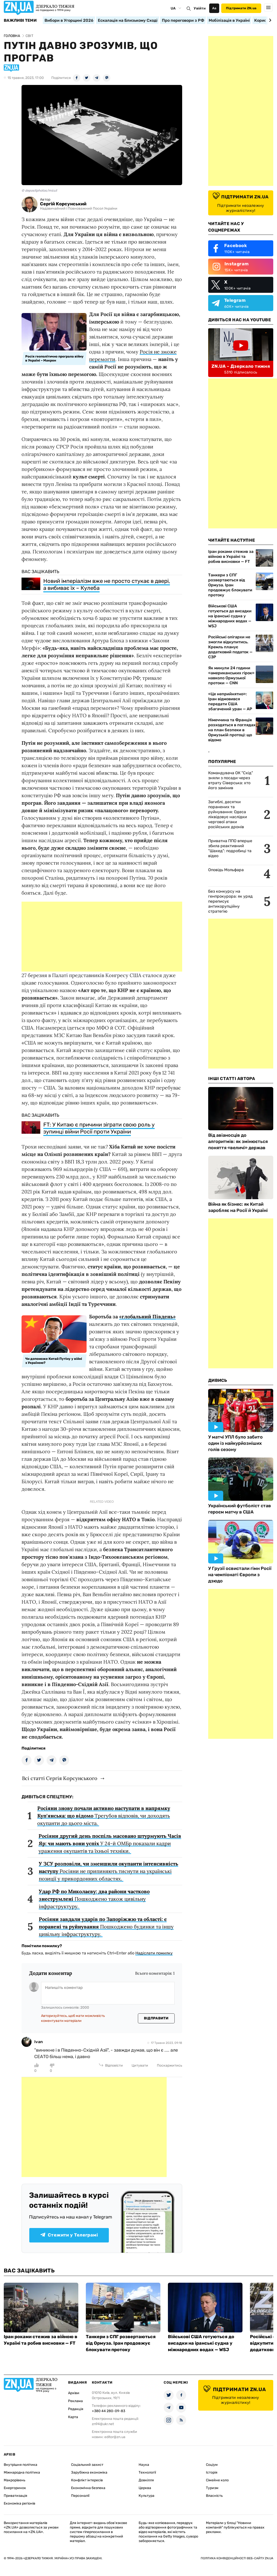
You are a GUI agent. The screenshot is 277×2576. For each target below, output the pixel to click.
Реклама (75, 2401)
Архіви (73, 2393)
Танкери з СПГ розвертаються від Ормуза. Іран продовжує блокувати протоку (230, 585)
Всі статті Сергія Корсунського (59, 1778)
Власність (214, 2496)
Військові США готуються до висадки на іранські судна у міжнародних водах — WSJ (229, 616)
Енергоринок (15, 2488)
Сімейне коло (217, 2480)
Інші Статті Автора (231, 1078)
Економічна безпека (88, 2488)
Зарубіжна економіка (89, 2472)
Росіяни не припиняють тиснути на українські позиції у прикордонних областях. (108, 1871)
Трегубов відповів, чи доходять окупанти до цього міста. (103, 1815)
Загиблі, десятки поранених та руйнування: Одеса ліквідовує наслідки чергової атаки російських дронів (227, 814)
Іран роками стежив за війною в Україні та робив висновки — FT (230, 556)
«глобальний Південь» (147, 1316)
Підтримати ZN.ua (241, 8)
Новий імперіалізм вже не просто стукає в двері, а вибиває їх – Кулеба (106, 584)
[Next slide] (269, 20)
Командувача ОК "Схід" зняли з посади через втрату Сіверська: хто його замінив (230, 780)
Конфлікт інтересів (87, 2480)
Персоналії (80, 2496)
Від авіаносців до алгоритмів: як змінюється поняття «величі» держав (238, 1141)
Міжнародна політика (22, 2472)
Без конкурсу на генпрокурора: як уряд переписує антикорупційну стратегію (230, 901)
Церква (145, 2488)
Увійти (200, 8)
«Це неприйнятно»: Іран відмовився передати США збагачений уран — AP (230, 701)
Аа (214, 8)
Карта (73, 2417)
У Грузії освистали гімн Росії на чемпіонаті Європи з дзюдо (239, 1575)
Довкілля (146, 2480)
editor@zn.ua (114, 2437)
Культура (146, 2496)
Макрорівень (14, 2480)
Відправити (156, 2018)
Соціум (212, 2465)
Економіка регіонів (19, 2503)
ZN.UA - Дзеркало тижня (240, 366)
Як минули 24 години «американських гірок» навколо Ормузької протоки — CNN (231, 675)
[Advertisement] (102, 937)
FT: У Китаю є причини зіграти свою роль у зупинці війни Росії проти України (99, 1128)
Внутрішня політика (20, 2465)
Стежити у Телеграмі (69, 2235)
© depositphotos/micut (39, 190)
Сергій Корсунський (63, 204)
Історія (211, 2472)
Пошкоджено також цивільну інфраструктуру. (94, 1898)
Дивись (217, 1380)
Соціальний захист (87, 2465)
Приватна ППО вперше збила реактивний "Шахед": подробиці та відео (230, 848)
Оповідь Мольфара (226, 869)
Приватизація (15, 2496)
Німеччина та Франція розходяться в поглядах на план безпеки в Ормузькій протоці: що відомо (231, 730)
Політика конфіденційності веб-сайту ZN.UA (237, 2558)
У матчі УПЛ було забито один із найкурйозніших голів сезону (235, 1443)
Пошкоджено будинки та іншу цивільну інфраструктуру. (106, 1926)
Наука (144, 2465)
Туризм (212, 2488)
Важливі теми (20, 20)
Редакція (75, 2409)
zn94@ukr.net (103, 2424)
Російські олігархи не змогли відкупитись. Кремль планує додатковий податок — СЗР (230, 647)
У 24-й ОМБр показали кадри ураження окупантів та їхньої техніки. (110, 1843)
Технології (147, 2472)
